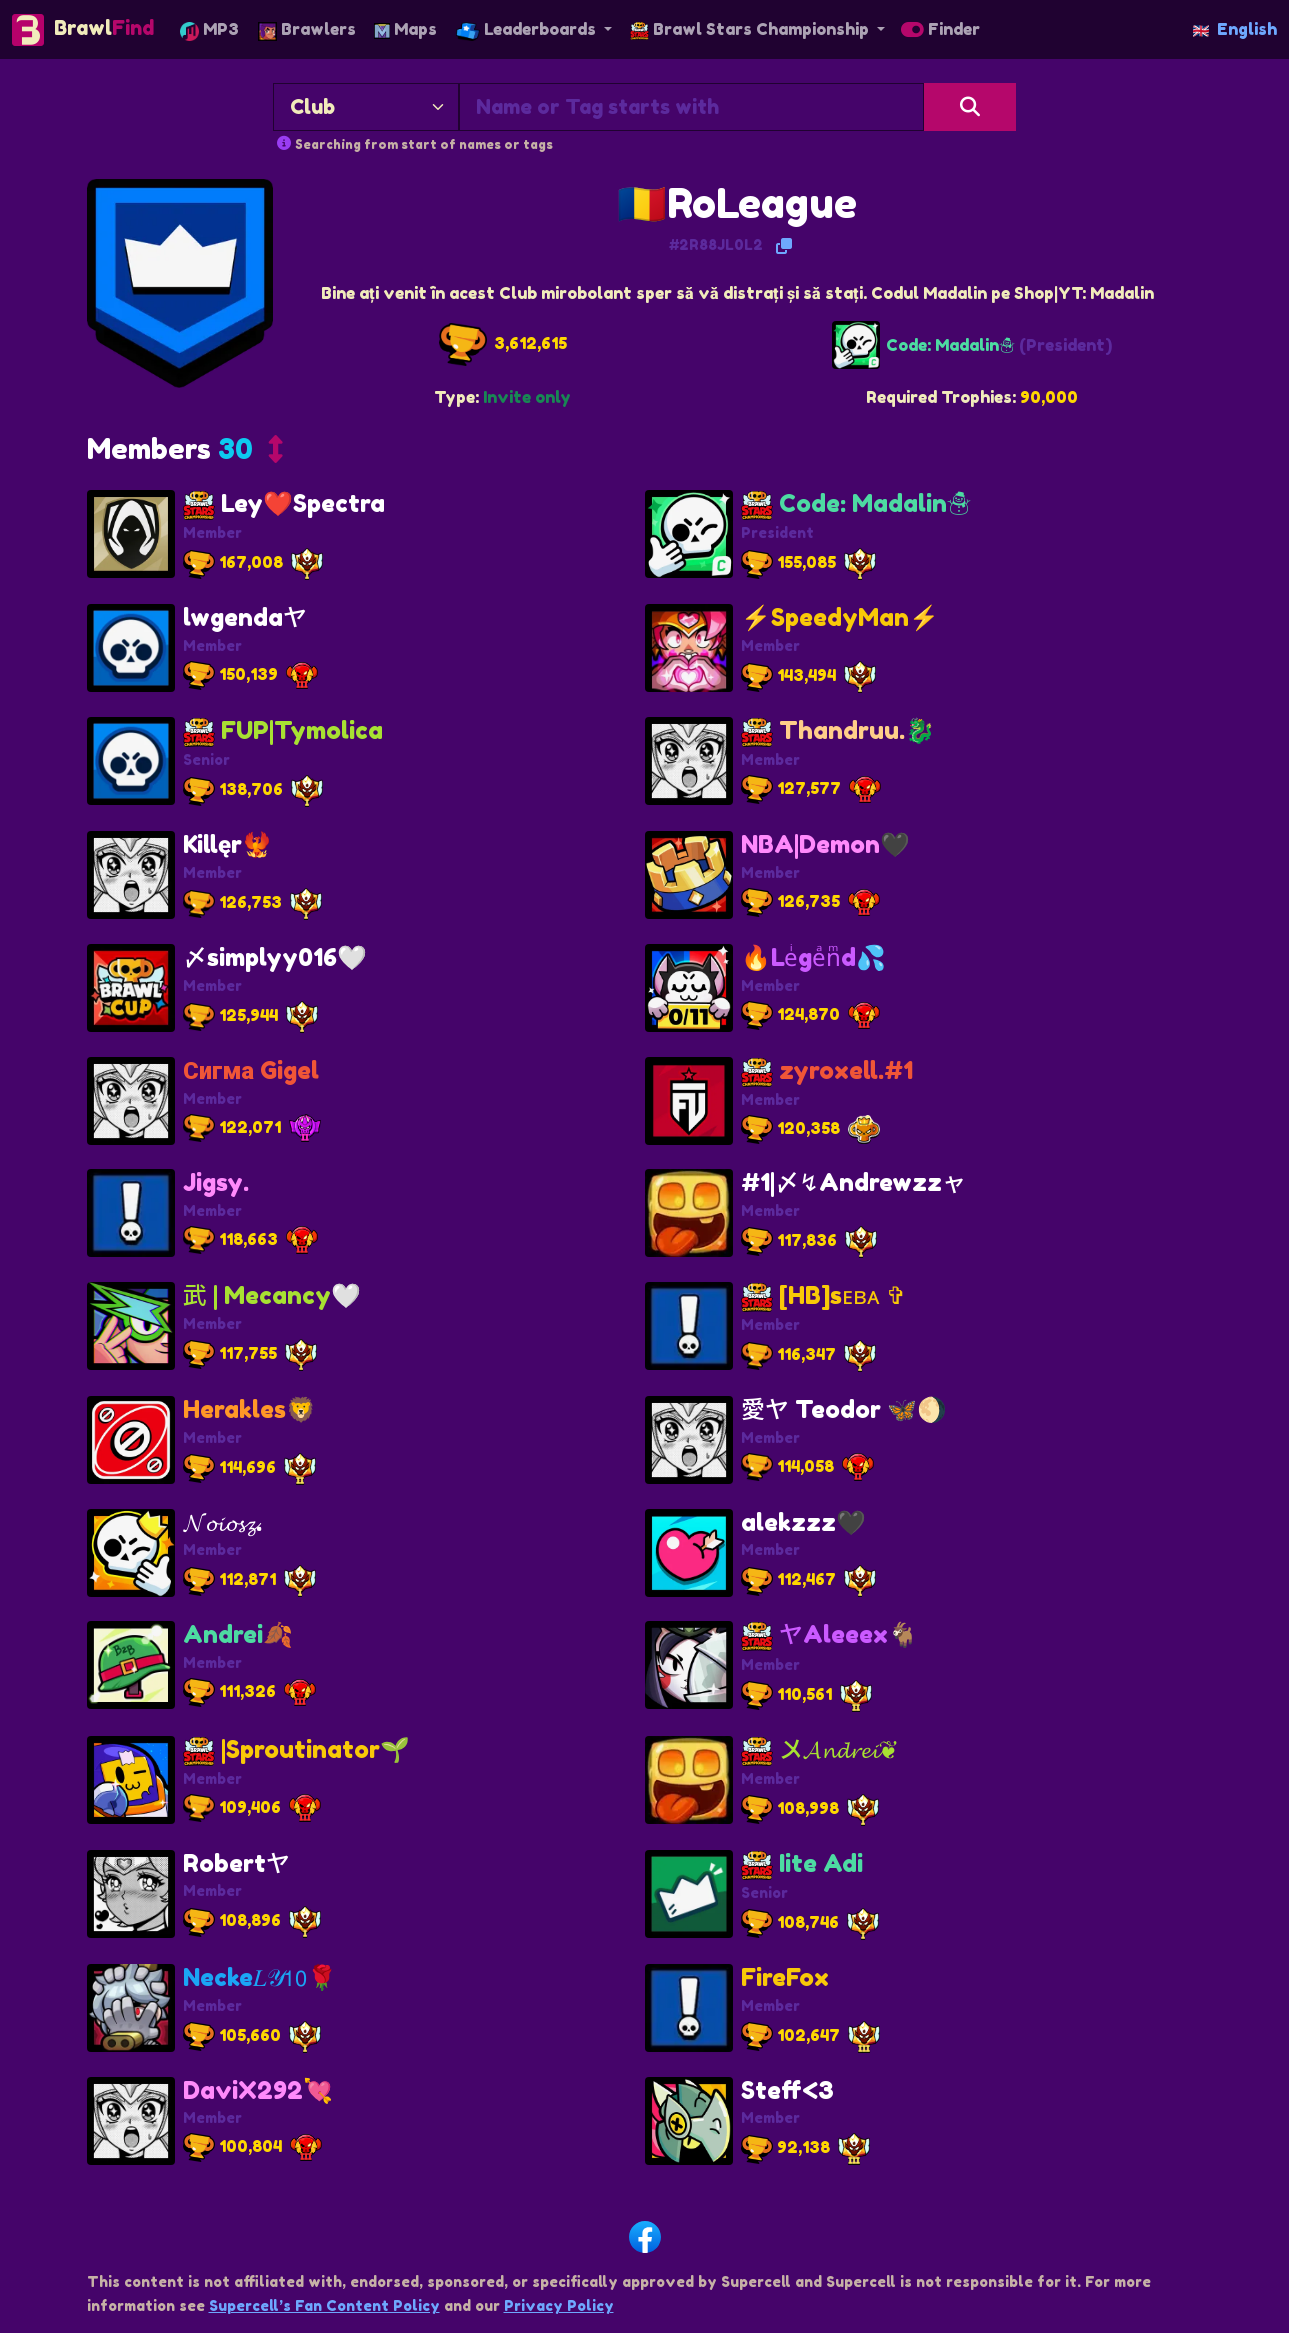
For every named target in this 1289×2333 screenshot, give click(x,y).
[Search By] (366, 107)
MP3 (209, 29)
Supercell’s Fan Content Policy (324, 2305)
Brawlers (307, 29)
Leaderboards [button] (528, 29)
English (1235, 29)
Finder (940, 29)
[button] (185, 454)
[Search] (970, 107)
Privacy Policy (559, 2305)
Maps (405, 29)
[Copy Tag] (784, 246)
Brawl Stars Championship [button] (751, 29)
